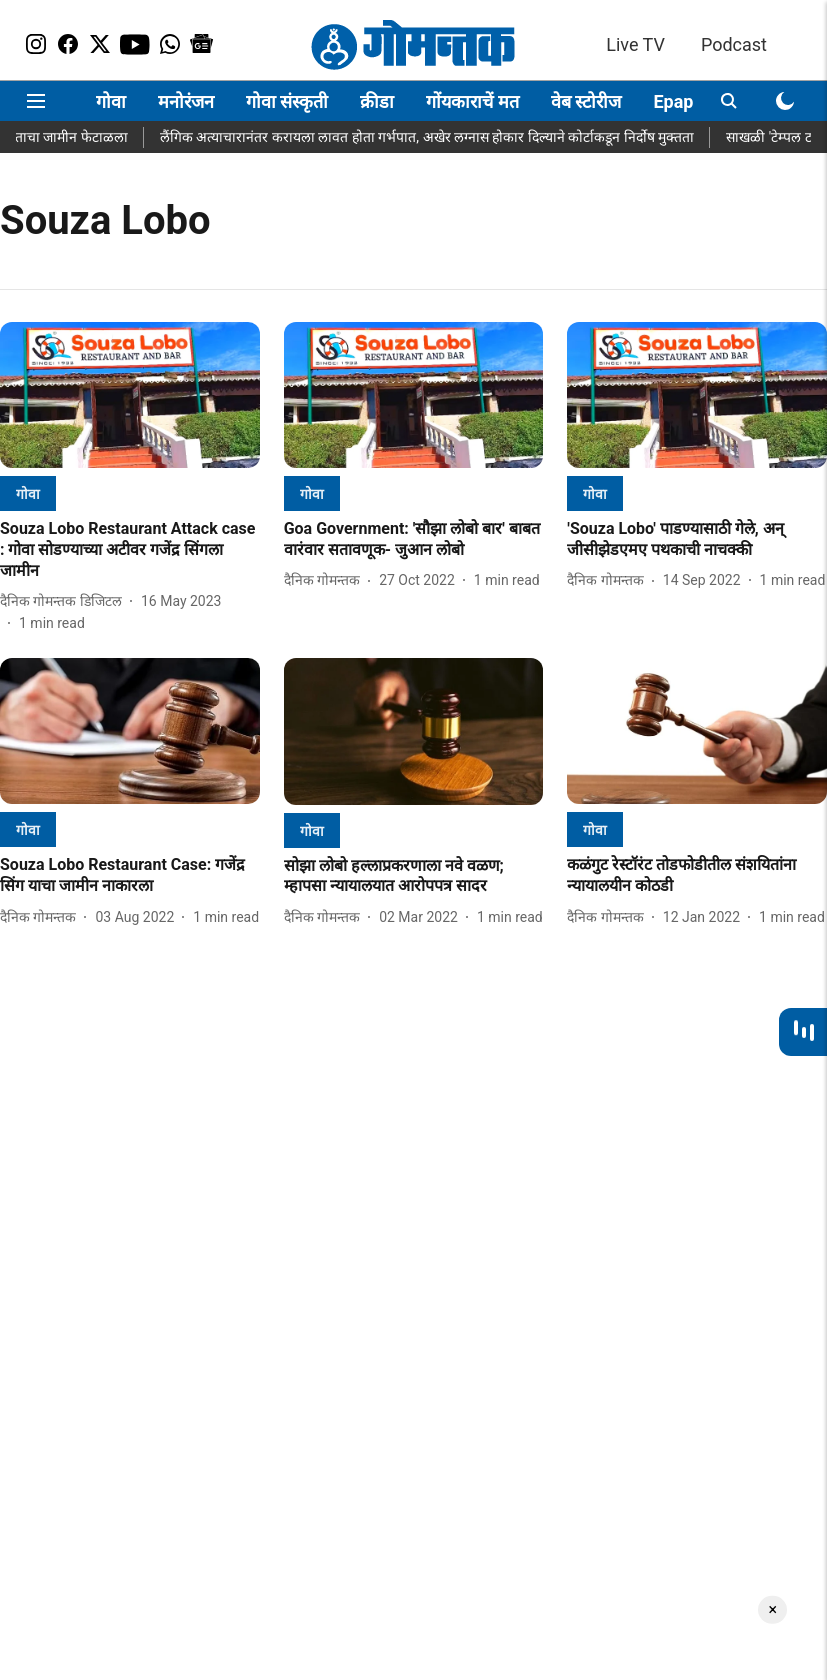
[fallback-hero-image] (130, 395)
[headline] (130, 550)
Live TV (635, 44)
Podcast (734, 44)
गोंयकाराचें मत (472, 101)
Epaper (681, 101)
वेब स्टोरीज (586, 101)
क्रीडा (377, 101)
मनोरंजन (186, 101)
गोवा (111, 101)
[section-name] (28, 493)
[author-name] (65, 601)
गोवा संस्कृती (287, 101)
